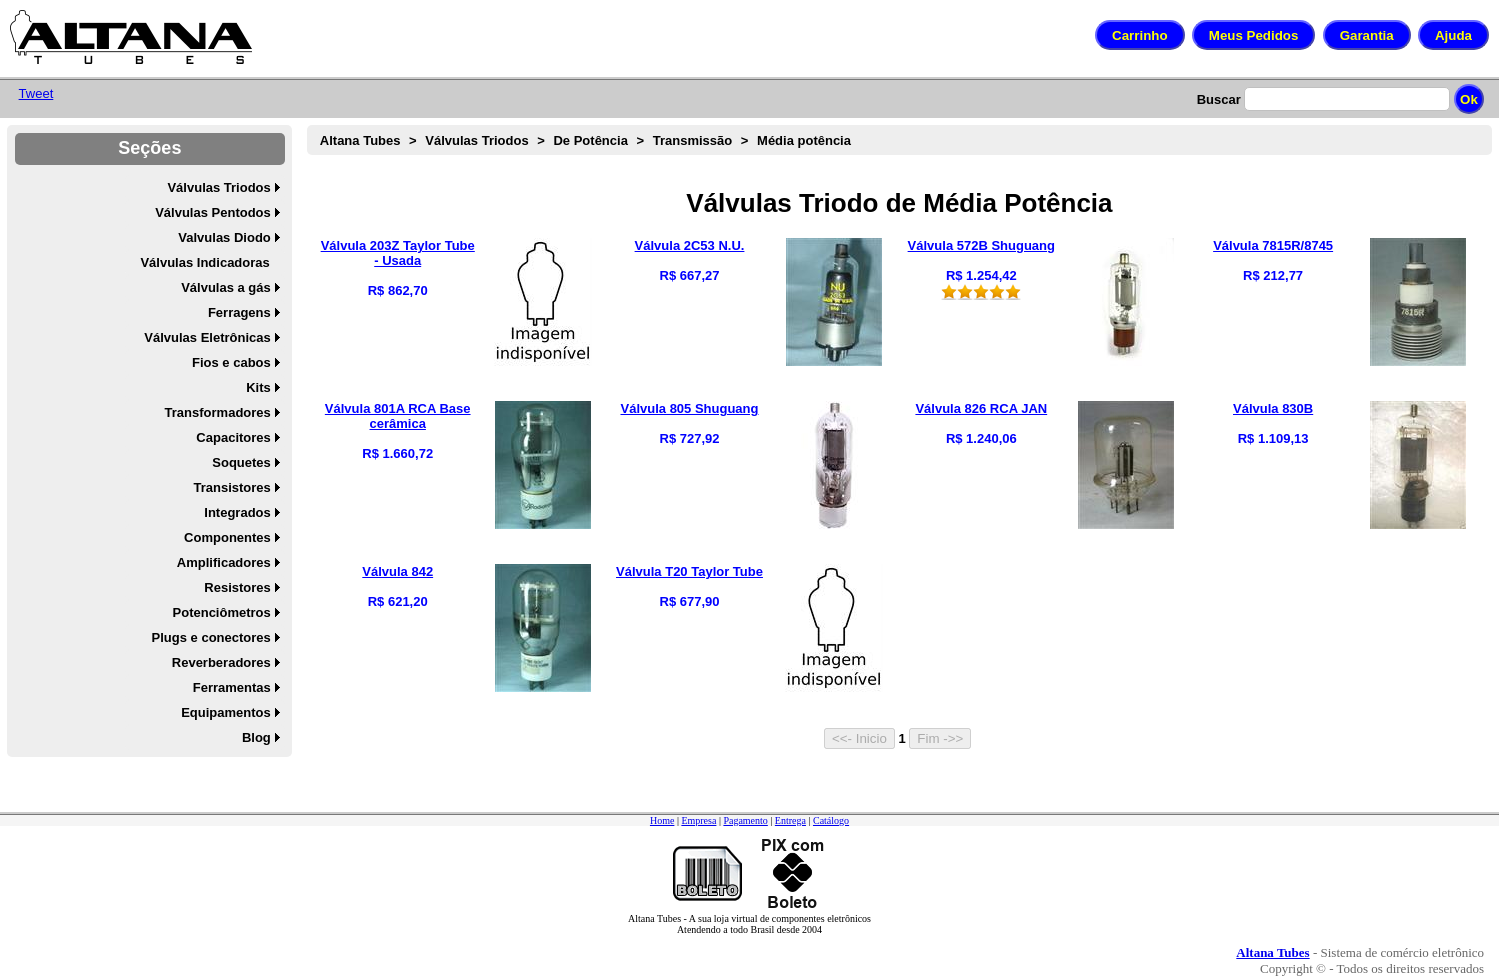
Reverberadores (221, 662)
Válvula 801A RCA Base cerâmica (398, 416)
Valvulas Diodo (224, 237)
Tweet (36, 93)
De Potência (590, 140)
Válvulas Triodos (218, 187)
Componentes (227, 537)
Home (662, 820)
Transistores (231, 487)
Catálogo (831, 820)
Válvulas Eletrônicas (207, 337)
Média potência (804, 140)
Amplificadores (224, 562)
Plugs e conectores (211, 637)
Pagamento (745, 820)
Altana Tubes (360, 140)
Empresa (698, 820)
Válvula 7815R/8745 (1273, 245)
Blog (256, 737)
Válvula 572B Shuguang (981, 245)
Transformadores (218, 412)
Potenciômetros (222, 612)
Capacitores (233, 437)
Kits (258, 387)
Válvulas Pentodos (213, 212)
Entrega (790, 820)
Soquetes (241, 462)
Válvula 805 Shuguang (690, 408)
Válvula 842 (397, 571)
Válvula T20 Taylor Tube (689, 571)
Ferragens (239, 312)
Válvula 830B (1273, 408)
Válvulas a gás (226, 287)
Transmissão (693, 140)
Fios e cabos (231, 362)
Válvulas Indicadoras (204, 262)
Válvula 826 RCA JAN (981, 408)
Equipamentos (226, 712)
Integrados (237, 512)
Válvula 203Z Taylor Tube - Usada (398, 253)
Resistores (237, 587)
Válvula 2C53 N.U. (690, 245)
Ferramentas (232, 687)
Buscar (1219, 99)
